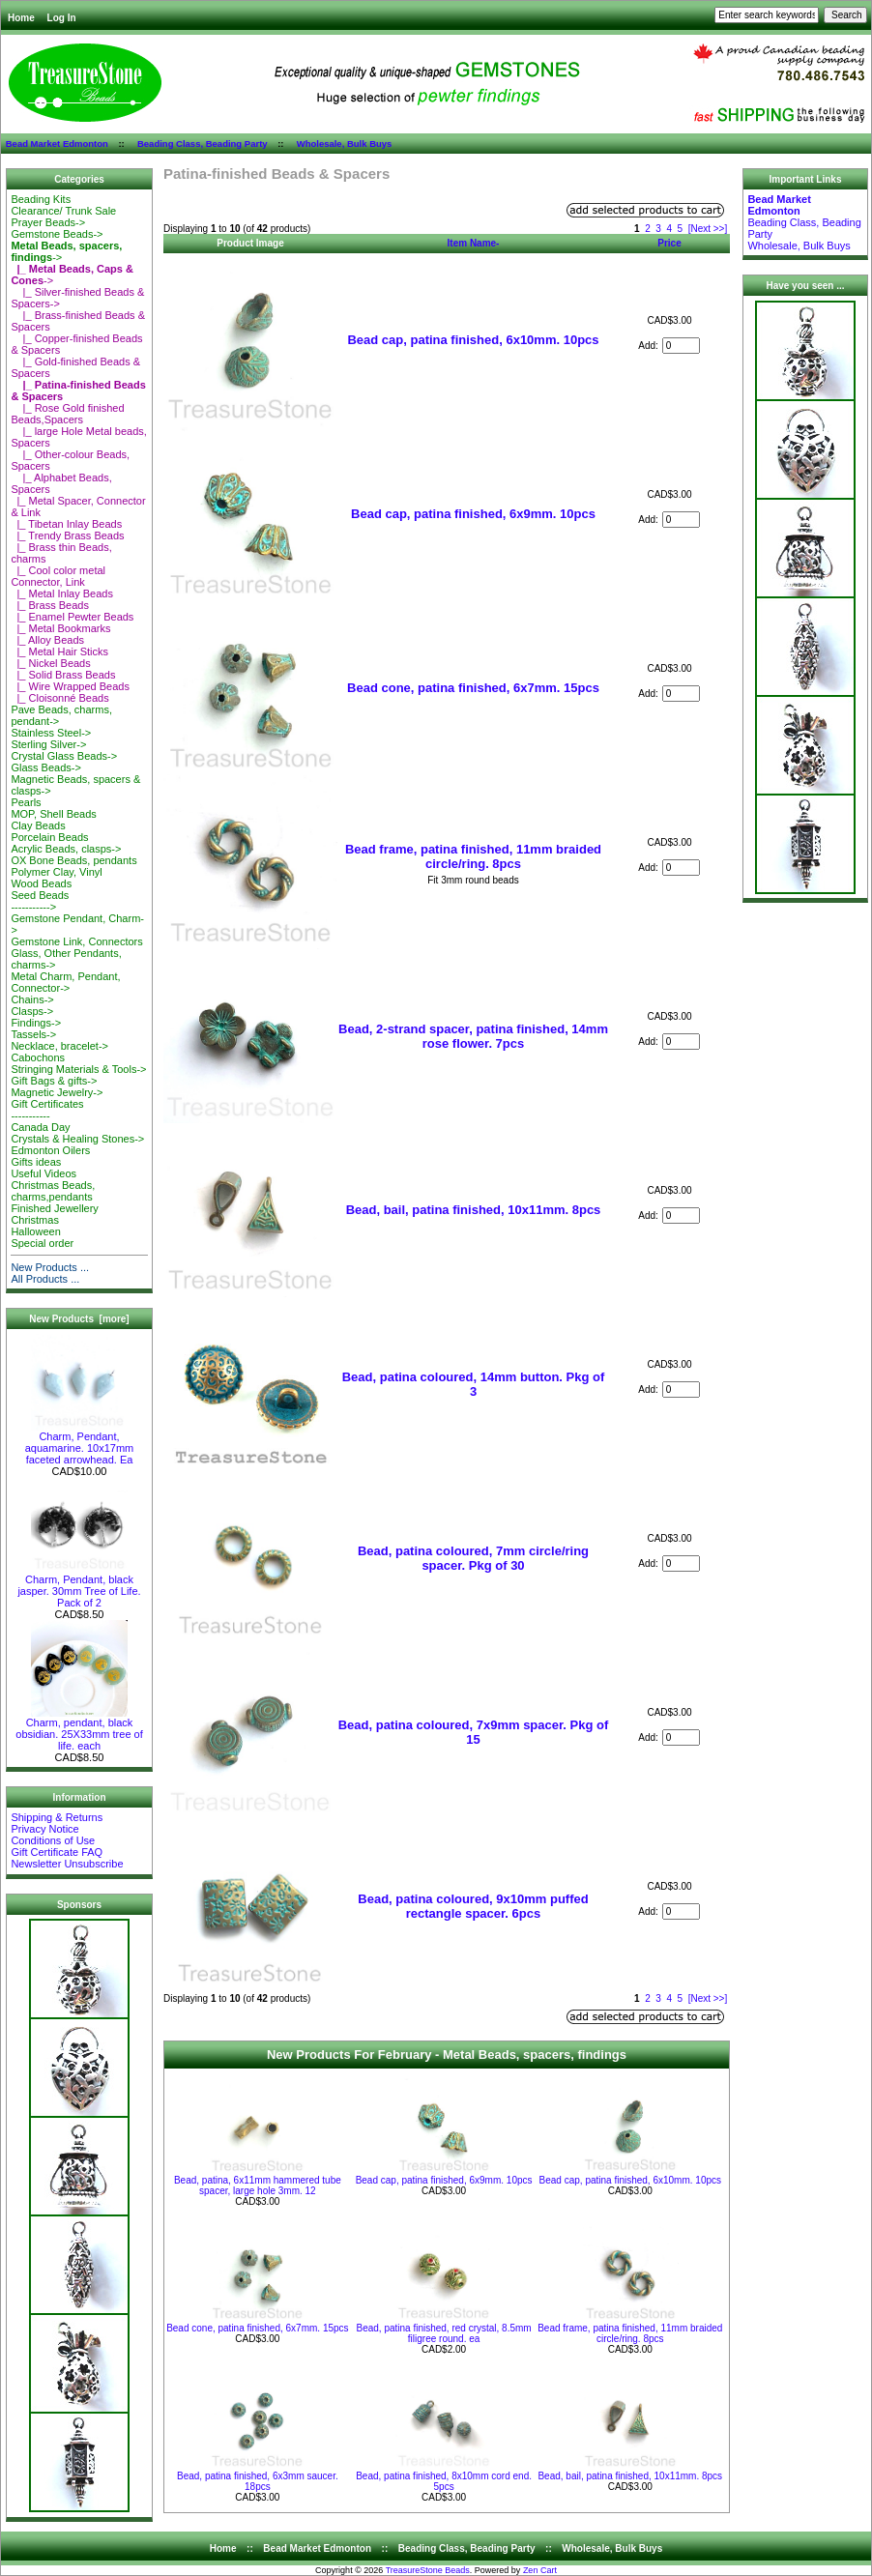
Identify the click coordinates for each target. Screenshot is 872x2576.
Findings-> (36, 1022)
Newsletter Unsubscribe (67, 1863)
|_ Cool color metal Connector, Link (58, 576)
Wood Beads (41, 883)
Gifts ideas (36, 1162)
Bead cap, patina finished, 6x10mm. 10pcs (472, 340)
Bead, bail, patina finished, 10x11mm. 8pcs (473, 1209)
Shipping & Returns (56, 1817)
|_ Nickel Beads (50, 663)
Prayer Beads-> (48, 222)
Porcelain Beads (49, 837)
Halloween (35, 1231)
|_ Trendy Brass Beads (67, 535)
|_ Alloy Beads (47, 640)
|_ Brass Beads (50, 605)
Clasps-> (32, 1011)
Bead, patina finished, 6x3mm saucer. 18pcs (257, 2481)
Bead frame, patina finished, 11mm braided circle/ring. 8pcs (473, 856)
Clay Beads (38, 825)
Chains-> (32, 999)
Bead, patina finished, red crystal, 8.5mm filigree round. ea (443, 2333)
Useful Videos (43, 1173)
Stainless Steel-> (51, 732)
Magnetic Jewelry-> (56, 1092)
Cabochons (38, 1057)
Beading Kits (41, 199)
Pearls (26, 802)
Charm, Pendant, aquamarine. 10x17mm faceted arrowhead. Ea (79, 1443)
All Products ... (45, 1279)
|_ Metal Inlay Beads (62, 593)
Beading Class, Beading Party (202, 143)
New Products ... (50, 1267)
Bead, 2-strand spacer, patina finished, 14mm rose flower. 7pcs (473, 1036)
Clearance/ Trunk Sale (63, 211)
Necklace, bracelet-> (59, 1046)
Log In (61, 18)
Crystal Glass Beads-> (64, 756)
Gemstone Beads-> (56, 234)
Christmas (35, 1220)
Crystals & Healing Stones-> (77, 1138)
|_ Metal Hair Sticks (59, 651)
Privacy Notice (44, 1829)
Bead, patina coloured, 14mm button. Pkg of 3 (473, 1384)
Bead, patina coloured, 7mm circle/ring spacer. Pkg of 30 (473, 1558)
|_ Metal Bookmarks (60, 628)
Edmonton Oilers (50, 1150)
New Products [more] (79, 1319)
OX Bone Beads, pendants (73, 860)
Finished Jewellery (54, 1208)
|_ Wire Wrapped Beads (70, 686)
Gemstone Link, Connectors (76, 941)
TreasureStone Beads (428, 2570)
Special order (42, 1243)
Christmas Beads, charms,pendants (53, 1190)
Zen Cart (540, 2570)
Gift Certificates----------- (47, 1109)
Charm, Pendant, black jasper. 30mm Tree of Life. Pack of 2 (78, 1586)
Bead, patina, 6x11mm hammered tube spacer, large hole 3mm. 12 (257, 2185)
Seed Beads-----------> (40, 900)
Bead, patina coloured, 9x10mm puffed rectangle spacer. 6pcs (473, 1906)
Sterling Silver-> (48, 744)
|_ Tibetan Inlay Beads (66, 524)
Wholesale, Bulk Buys (344, 143)
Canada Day (40, 1127)
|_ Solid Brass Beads (63, 674)
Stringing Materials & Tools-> (78, 1069)
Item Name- (474, 243)
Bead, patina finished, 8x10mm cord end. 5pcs (444, 2481)
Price (669, 243)
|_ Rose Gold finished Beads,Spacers (67, 413)
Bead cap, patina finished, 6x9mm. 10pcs (473, 514)
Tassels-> (33, 1034)
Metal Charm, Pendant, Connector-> (65, 982)
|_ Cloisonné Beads (59, 698)
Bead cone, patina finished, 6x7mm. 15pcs (473, 687)
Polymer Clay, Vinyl (56, 872)
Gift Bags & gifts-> (54, 1080)
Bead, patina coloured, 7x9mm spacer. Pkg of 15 (473, 1732)
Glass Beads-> (45, 767)
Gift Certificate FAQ (56, 1852)
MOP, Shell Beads (53, 814)
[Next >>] (708, 228)
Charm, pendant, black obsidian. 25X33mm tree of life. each (78, 1729)
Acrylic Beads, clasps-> (66, 848)
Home (21, 18)
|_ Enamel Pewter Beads (72, 616)
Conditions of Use (53, 1840)
